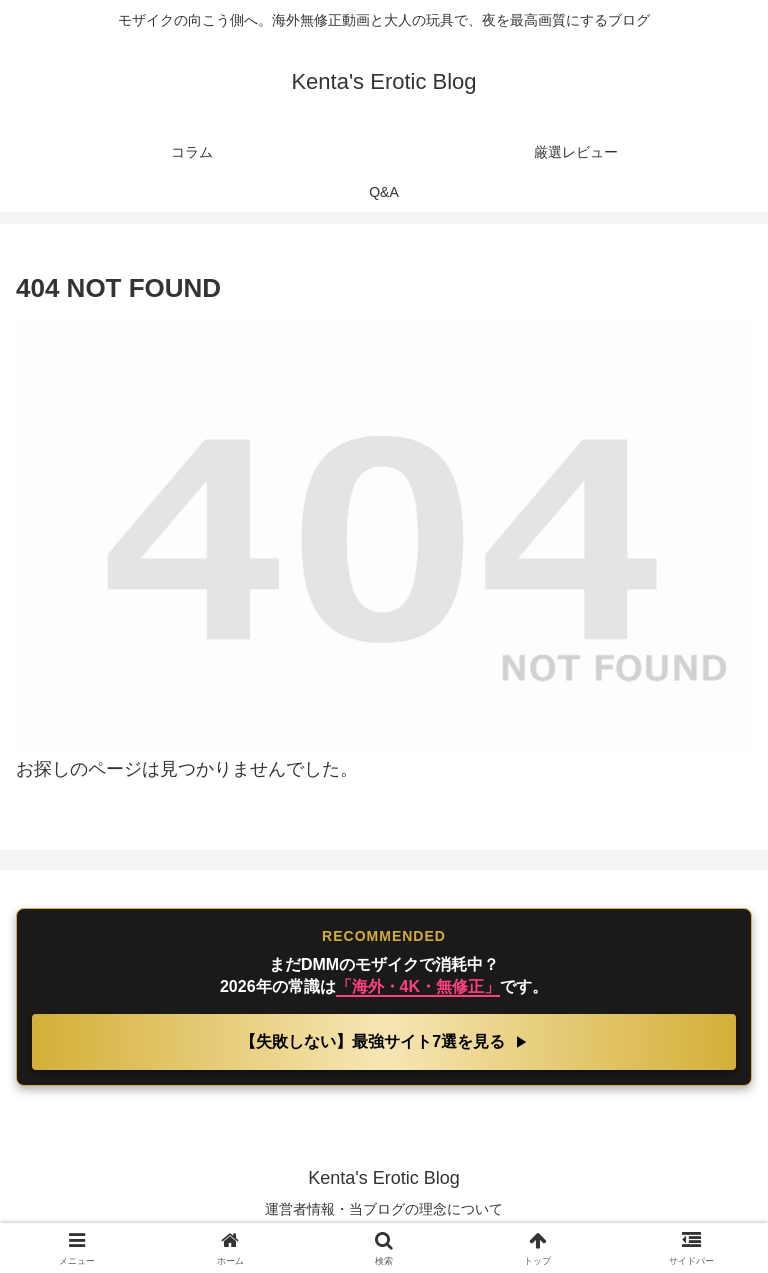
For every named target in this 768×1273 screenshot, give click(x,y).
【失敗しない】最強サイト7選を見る (374, 1041)
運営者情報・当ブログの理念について (384, 1209)
